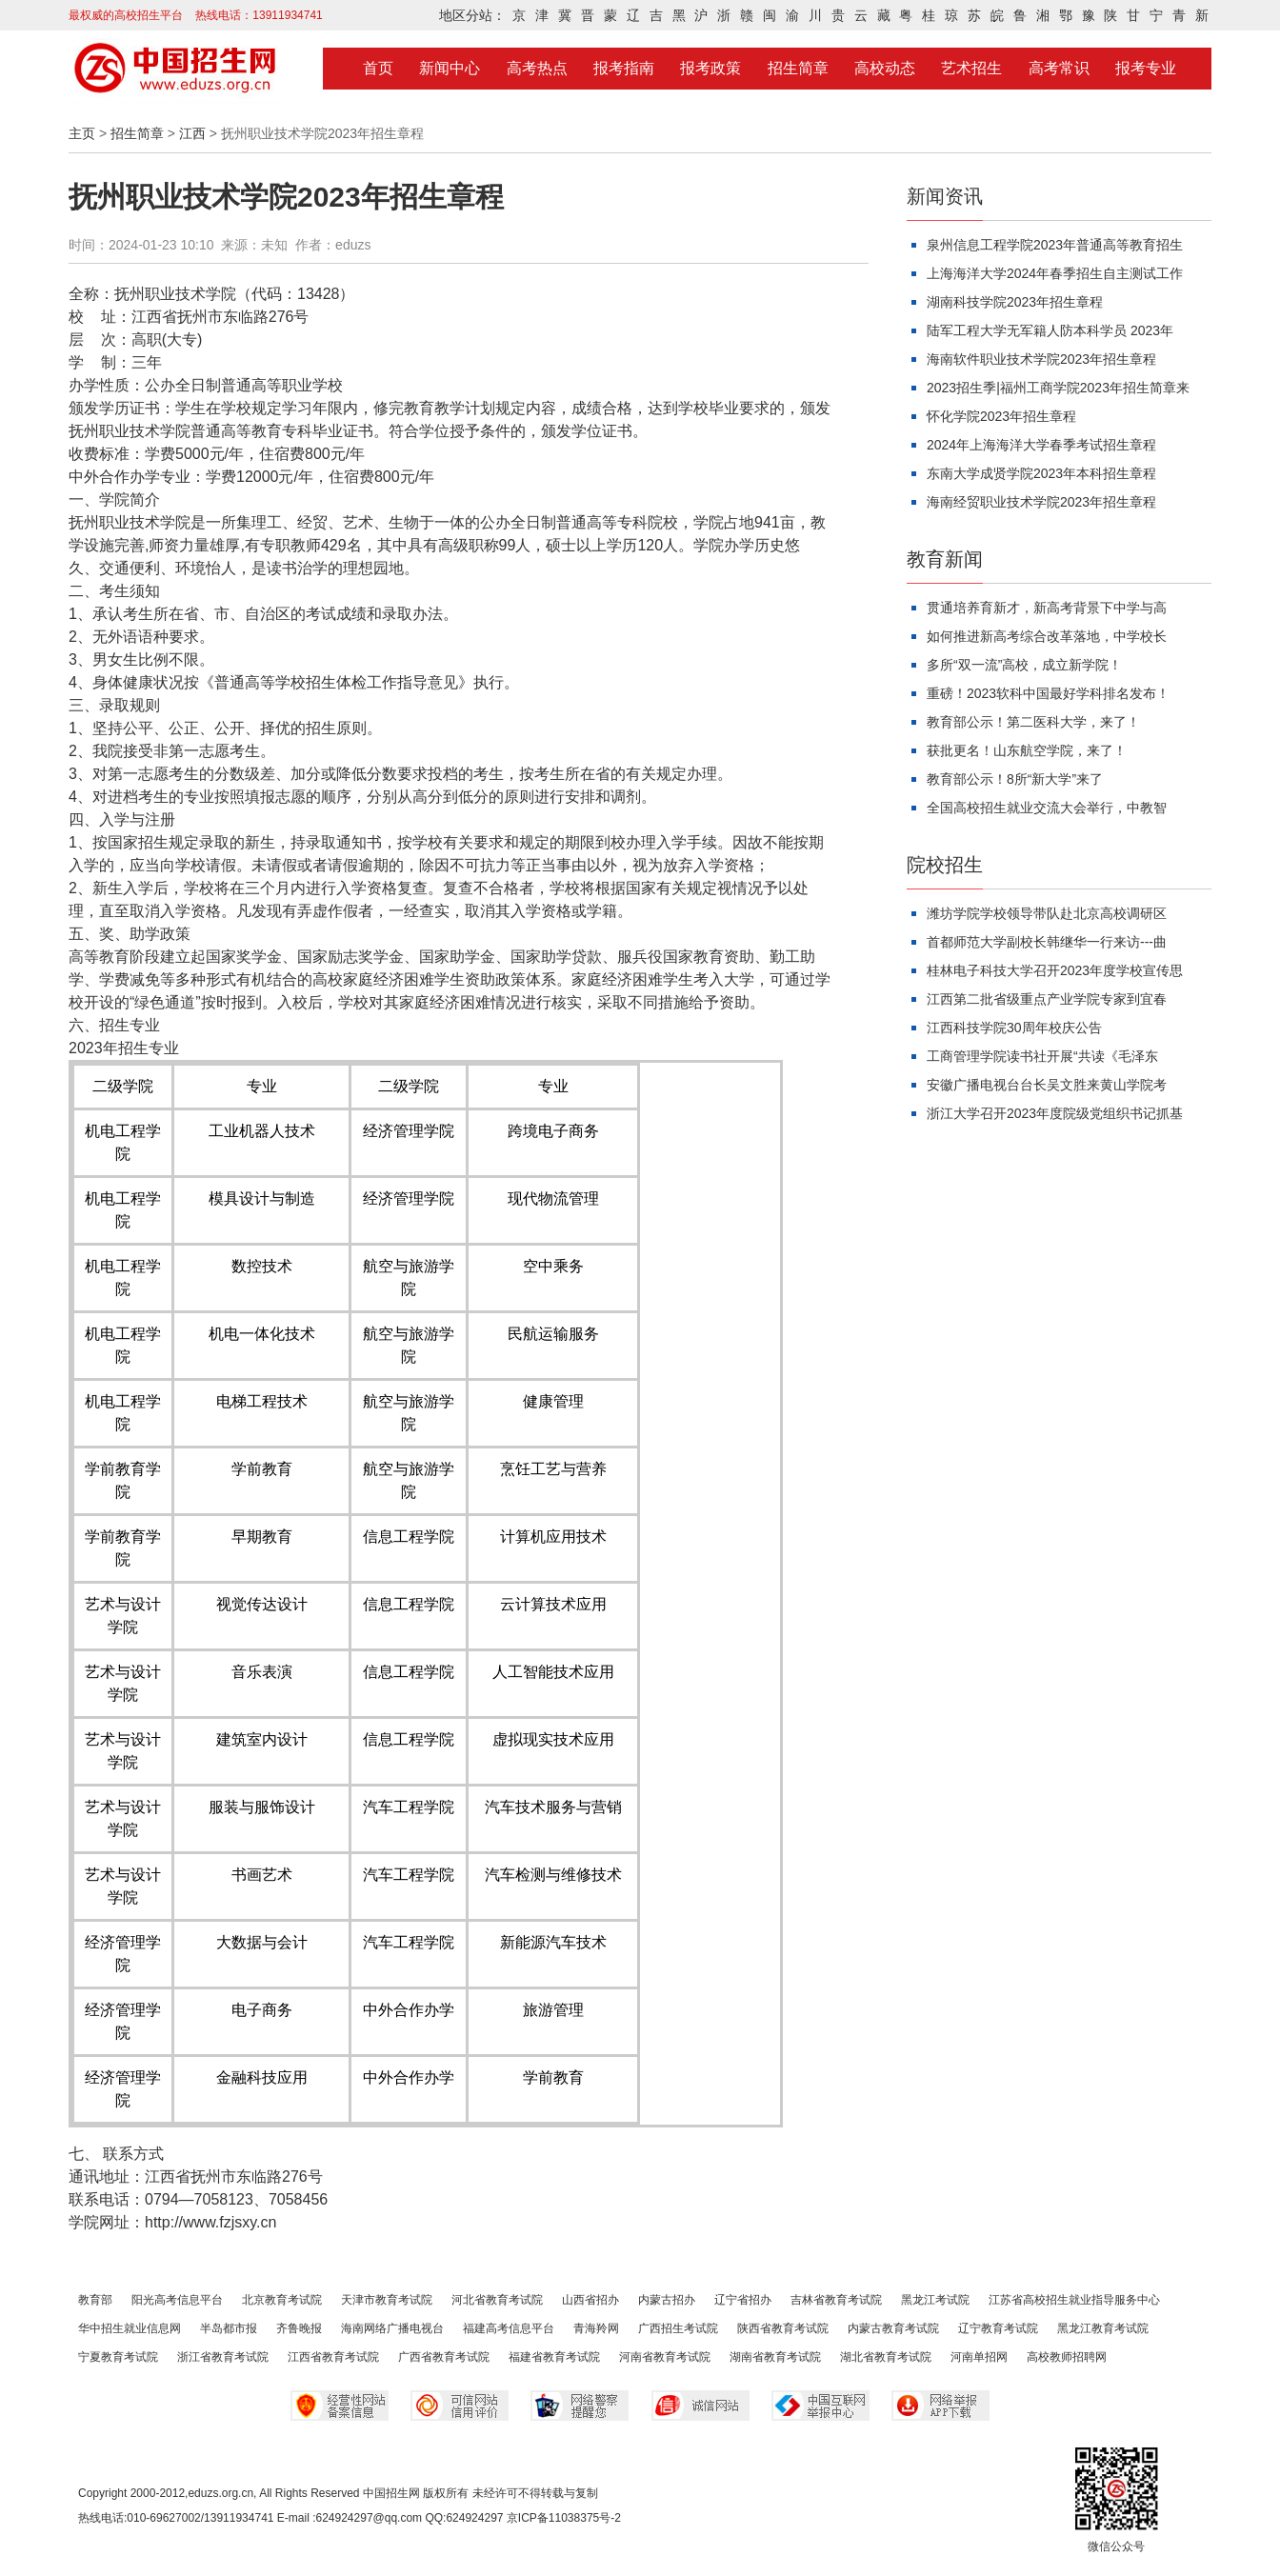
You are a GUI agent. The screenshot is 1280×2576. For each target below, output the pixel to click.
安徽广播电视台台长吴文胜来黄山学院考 (1047, 1084)
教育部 (95, 2299)
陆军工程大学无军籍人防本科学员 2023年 (1050, 330)
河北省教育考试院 (497, 2299)
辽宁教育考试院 (998, 2328)
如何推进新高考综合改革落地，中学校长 (1047, 636)
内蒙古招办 (666, 2299)
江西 (192, 133)
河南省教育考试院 (664, 2357)
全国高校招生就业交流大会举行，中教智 (1047, 807)
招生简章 (798, 68)
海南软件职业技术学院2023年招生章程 (1041, 359)
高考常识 (1059, 68)
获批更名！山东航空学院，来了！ (1027, 750)
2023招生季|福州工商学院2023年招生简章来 (1058, 387)
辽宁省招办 (742, 2299)
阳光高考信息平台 (177, 2299)
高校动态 (884, 68)
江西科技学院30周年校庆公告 (1014, 1027)
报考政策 (710, 68)
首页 (378, 68)
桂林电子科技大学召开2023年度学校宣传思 (1055, 970)
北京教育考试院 (282, 2299)
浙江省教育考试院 (223, 2357)
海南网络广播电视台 (392, 2328)
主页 (82, 133)
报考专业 (1145, 68)
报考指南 (623, 68)
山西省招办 (590, 2299)
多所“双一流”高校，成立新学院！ (1024, 664)
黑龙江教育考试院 (1103, 2328)
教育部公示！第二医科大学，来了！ (1033, 721)
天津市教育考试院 (386, 2299)
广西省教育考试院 (444, 2357)
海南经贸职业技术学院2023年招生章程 (1041, 501)
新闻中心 (449, 68)
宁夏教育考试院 (118, 2357)
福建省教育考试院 (554, 2357)
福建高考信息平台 (508, 2328)
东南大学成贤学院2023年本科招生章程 (1041, 473)
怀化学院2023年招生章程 (1001, 416)
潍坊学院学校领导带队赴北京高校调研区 (1047, 913)
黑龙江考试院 (935, 2299)
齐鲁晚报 (299, 2328)
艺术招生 (971, 68)
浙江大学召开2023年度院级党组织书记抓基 (1055, 1113)
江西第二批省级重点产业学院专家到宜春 (1047, 999)
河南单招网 (979, 2357)
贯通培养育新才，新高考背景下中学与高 (1047, 607)
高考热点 (537, 68)
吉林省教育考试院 (836, 2299)
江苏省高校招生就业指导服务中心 (1074, 2299)
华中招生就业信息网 (129, 2328)
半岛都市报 (228, 2328)
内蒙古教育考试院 (893, 2328)
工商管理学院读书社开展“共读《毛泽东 (1042, 1056)
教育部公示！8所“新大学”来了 (1015, 779)
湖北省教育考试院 (885, 2357)
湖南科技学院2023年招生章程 (1015, 302)
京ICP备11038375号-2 (564, 2518)
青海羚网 (596, 2328)
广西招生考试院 (678, 2328)
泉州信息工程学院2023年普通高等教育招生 (1055, 244)
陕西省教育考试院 (783, 2328)
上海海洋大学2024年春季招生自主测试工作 (1055, 273)
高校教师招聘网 (1067, 2357)
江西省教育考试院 (333, 2357)
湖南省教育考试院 (775, 2357)
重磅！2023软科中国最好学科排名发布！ (1048, 693)
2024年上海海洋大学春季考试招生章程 (1041, 444)
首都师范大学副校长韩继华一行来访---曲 (1047, 941)
